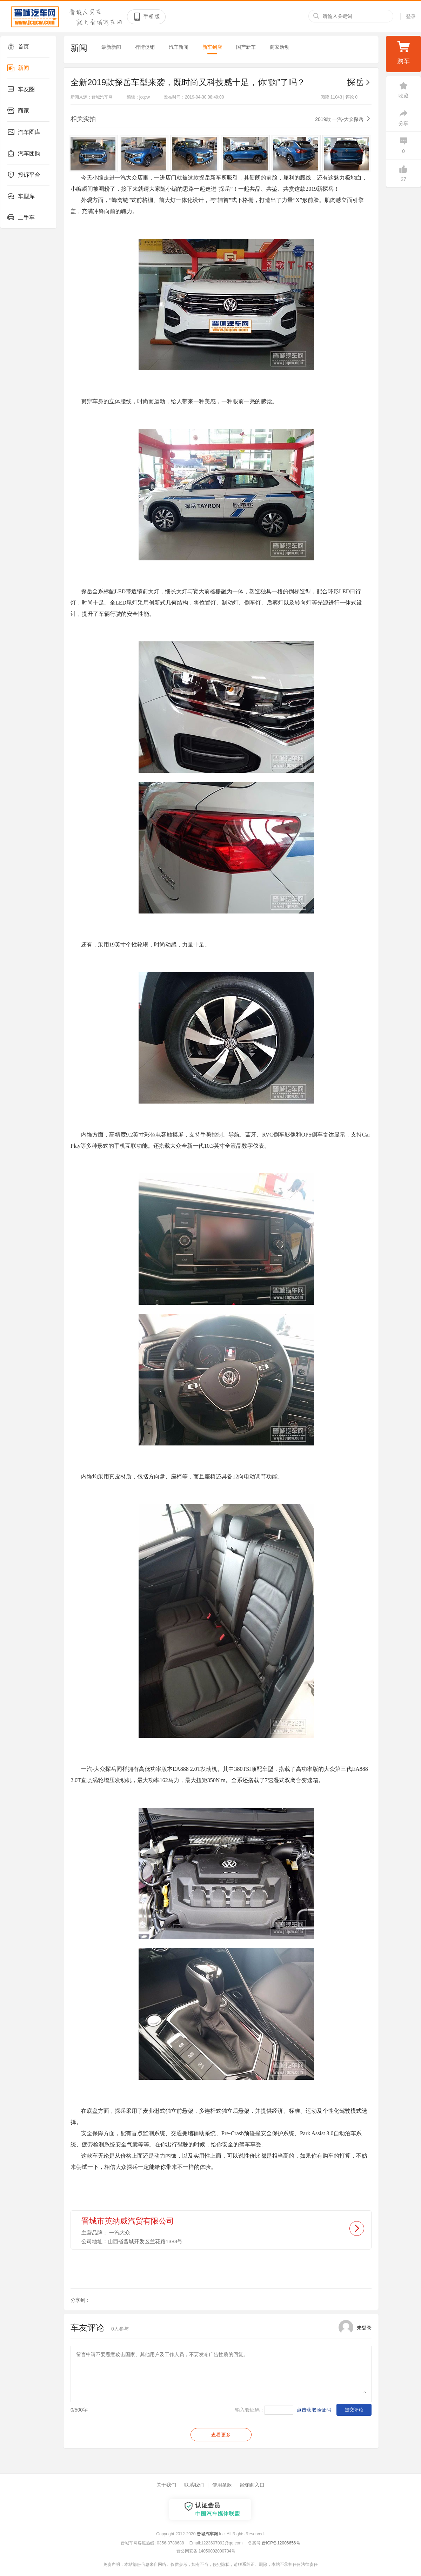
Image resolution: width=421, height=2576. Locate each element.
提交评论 (354, 2409)
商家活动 (279, 47)
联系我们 (194, 2485)
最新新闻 (111, 47)
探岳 (359, 82)
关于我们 (166, 2485)
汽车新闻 (178, 47)
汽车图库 (23, 132)
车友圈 (21, 89)
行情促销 (145, 47)
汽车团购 (23, 153)
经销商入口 (252, 2485)
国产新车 (246, 47)
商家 (18, 110)
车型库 (21, 196)
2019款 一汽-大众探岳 (339, 119)
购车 (403, 52)
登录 (411, 16)
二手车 (21, 217)
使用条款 (222, 2485)
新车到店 (212, 47)
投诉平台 (23, 175)
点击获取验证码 (314, 2410)
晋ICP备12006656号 (281, 2543)
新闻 (18, 68)
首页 (18, 46)
